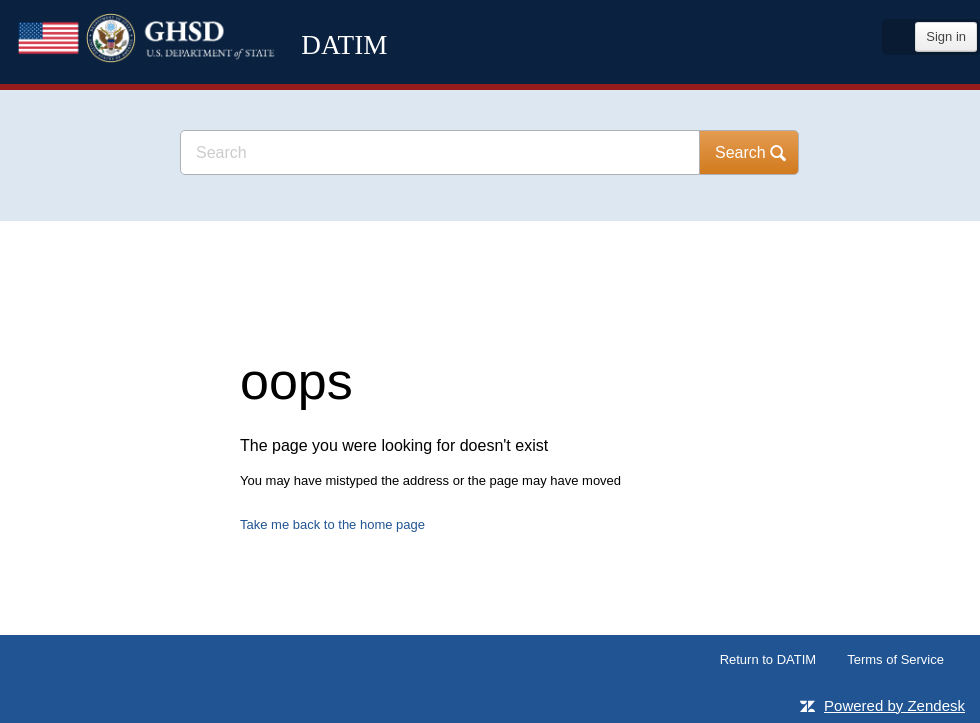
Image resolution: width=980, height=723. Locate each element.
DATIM (225, 80)
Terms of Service (895, 659)
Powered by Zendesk (894, 705)
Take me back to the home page (332, 524)
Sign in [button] (946, 36)
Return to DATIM (768, 659)
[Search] (440, 152)
